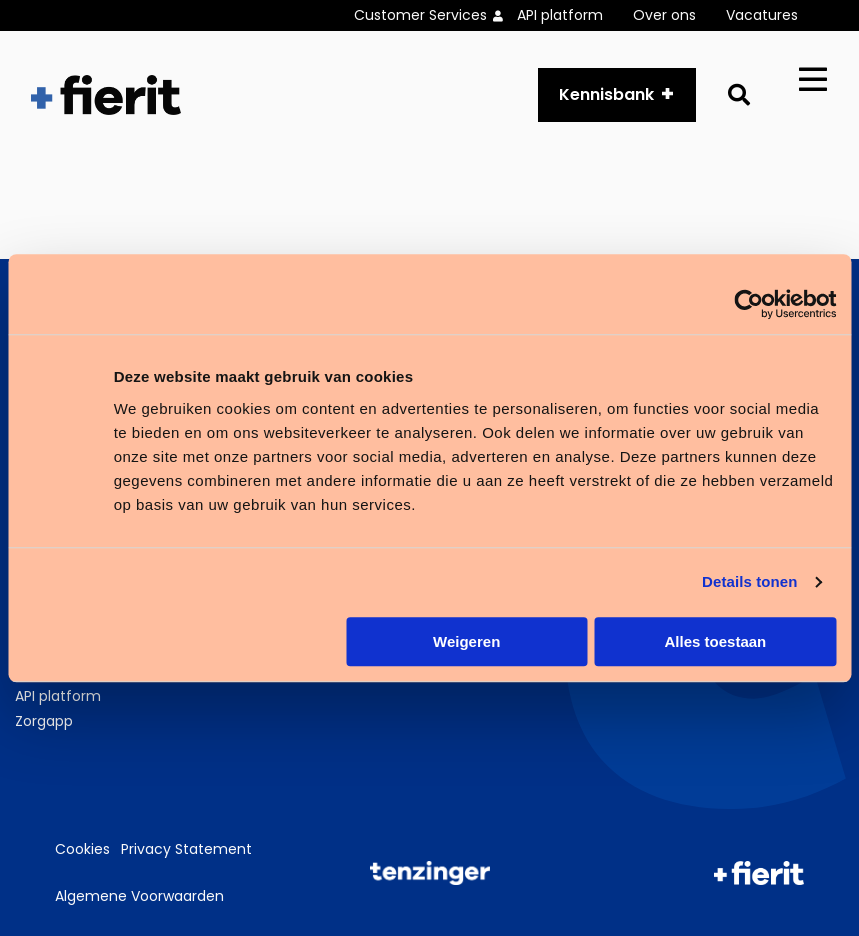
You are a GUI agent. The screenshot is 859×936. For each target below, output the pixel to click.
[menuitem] (435, 15)
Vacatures (762, 15)
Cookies (82, 849)
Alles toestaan (716, 641)
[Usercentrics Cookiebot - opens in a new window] (748, 304)
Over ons (664, 15)
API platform (560, 15)
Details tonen (749, 581)
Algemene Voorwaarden (139, 896)
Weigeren (466, 641)
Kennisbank (606, 94)
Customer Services (420, 15)
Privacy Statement (186, 849)
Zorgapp (44, 721)
